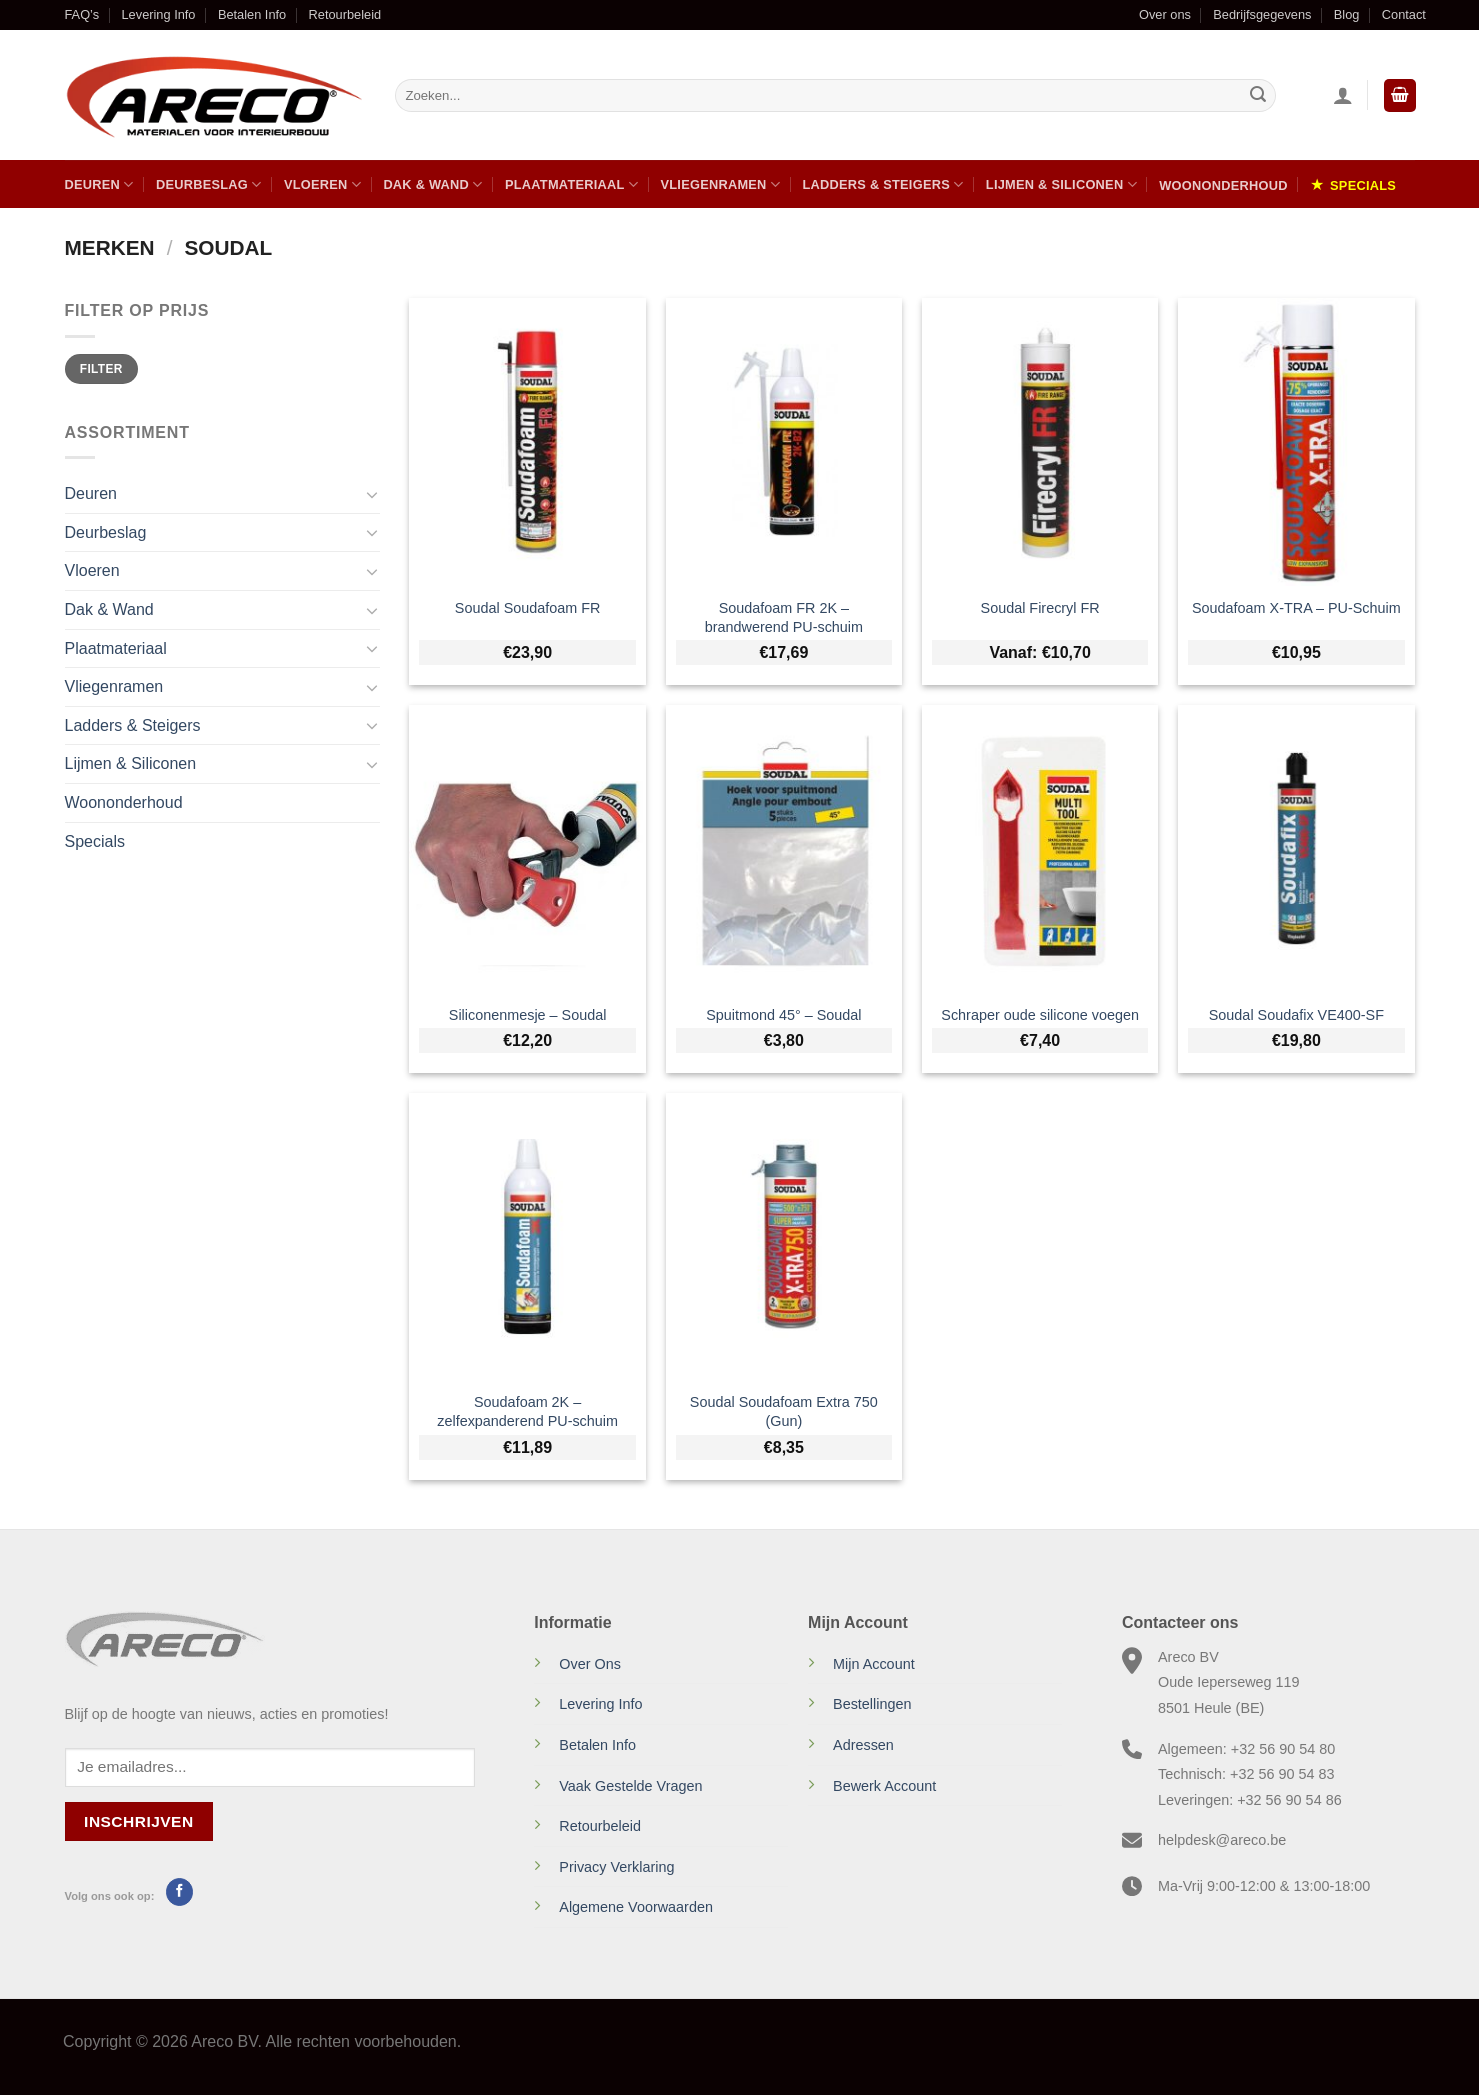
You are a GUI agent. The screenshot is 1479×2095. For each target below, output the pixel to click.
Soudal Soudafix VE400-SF (1296, 1015)
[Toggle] (372, 494)
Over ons (1165, 14)
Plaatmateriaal (571, 184)
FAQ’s (82, 14)
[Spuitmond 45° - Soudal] (784, 848)
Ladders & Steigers (882, 184)
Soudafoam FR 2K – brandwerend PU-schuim (784, 617)
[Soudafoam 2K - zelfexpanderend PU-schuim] (527, 1236)
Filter (101, 369)
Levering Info (159, 14)
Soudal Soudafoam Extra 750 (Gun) (784, 1411)
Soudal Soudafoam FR (528, 608)
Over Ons (590, 1664)
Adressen (863, 1745)
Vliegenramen (720, 184)
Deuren (99, 184)
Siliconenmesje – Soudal (528, 1015)
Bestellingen (872, 1704)
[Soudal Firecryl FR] (1040, 441)
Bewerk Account (884, 1786)
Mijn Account (874, 1664)
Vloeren (322, 184)
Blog (1347, 14)
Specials (1363, 185)
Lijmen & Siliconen (1061, 184)
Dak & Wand (432, 184)
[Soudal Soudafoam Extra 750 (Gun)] (784, 1236)
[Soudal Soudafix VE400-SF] (1296, 848)
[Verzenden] (1258, 96)
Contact (1404, 14)
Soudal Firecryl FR (1040, 608)
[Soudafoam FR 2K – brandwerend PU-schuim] (784, 441)
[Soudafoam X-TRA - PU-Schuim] (1296, 441)
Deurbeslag (209, 184)
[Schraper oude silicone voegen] (1040, 848)
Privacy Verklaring (616, 1867)
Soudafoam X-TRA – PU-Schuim (1296, 608)
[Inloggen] (1343, 95)
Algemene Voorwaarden (636, 1907)
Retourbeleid (345, 14)
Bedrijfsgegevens (1262, 14)
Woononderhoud (1223, 185)
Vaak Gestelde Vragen (630, 1786)
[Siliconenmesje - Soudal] (527, 848)
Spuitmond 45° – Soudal (783, 1015)
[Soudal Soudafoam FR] (527, 441)
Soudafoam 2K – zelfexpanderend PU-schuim (527, 1411)
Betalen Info (252, 14)
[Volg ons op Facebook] (179, 1892)
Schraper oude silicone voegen (1040, 1015)
